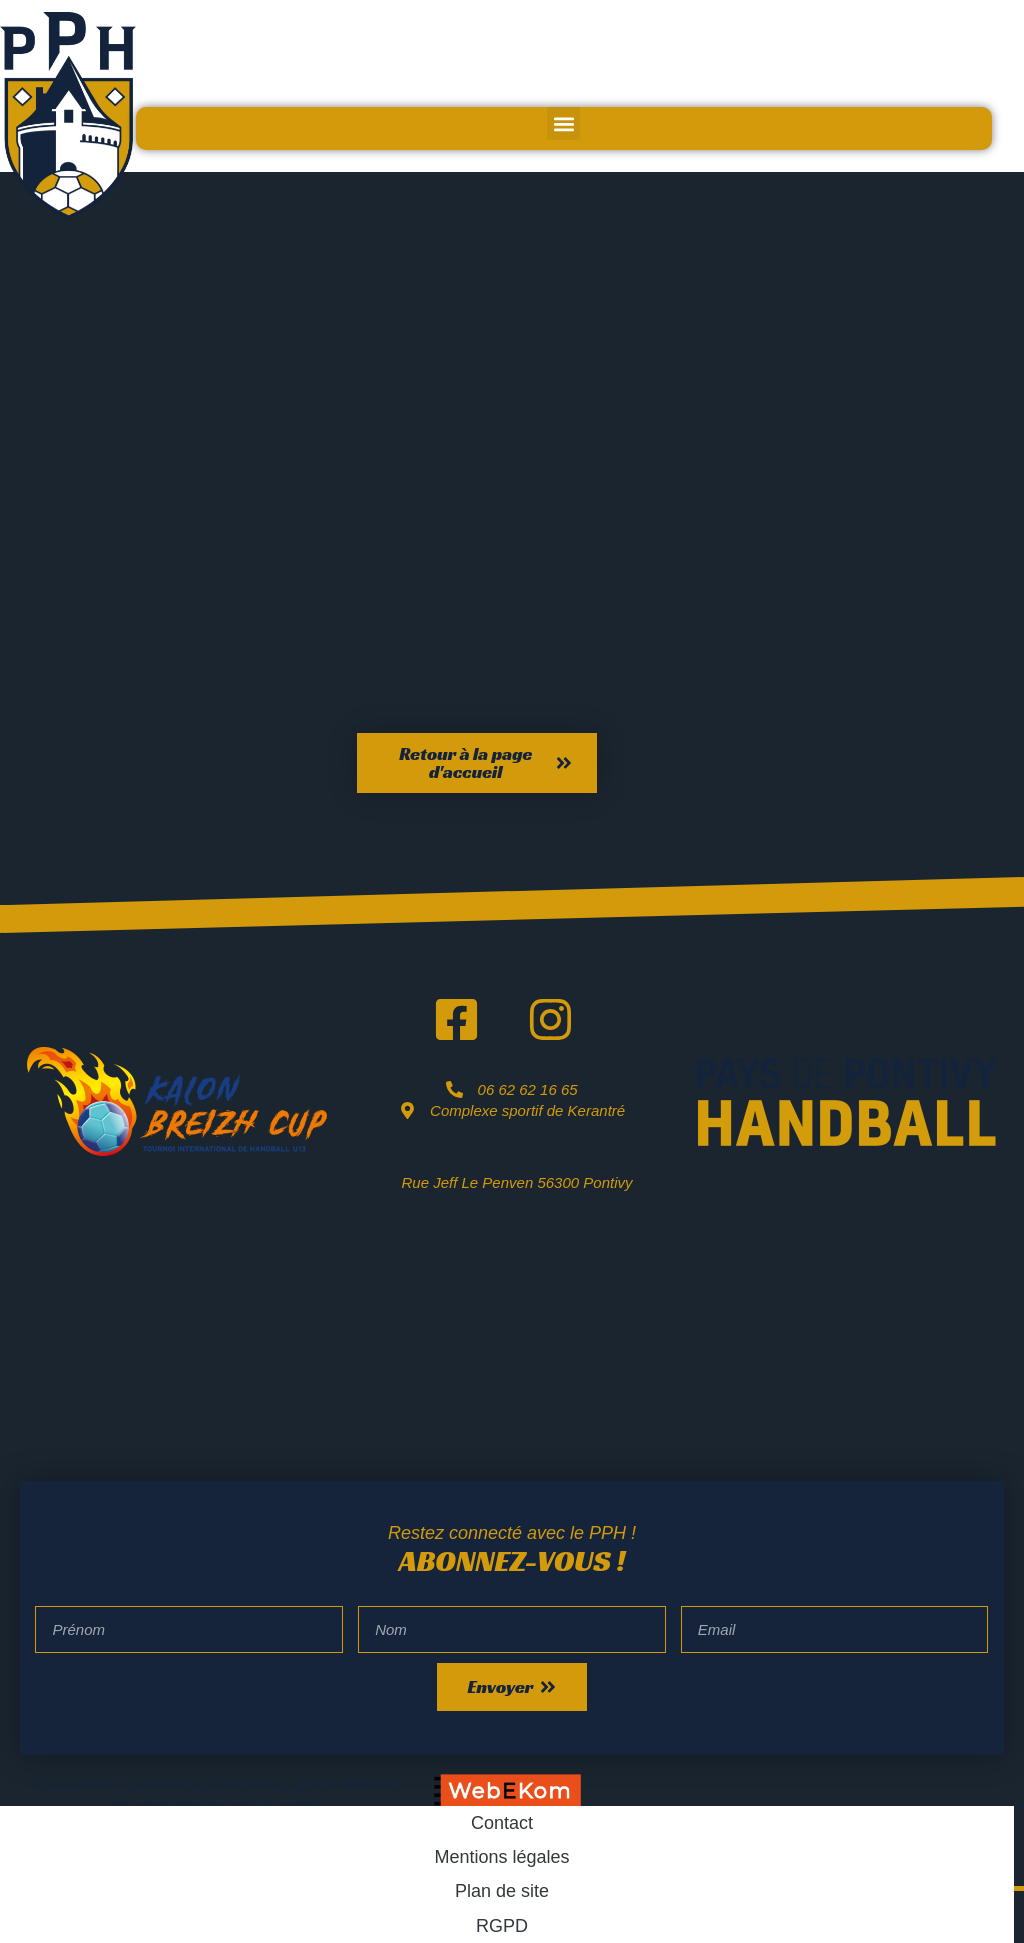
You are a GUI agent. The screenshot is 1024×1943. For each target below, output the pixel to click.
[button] (563, 123)
